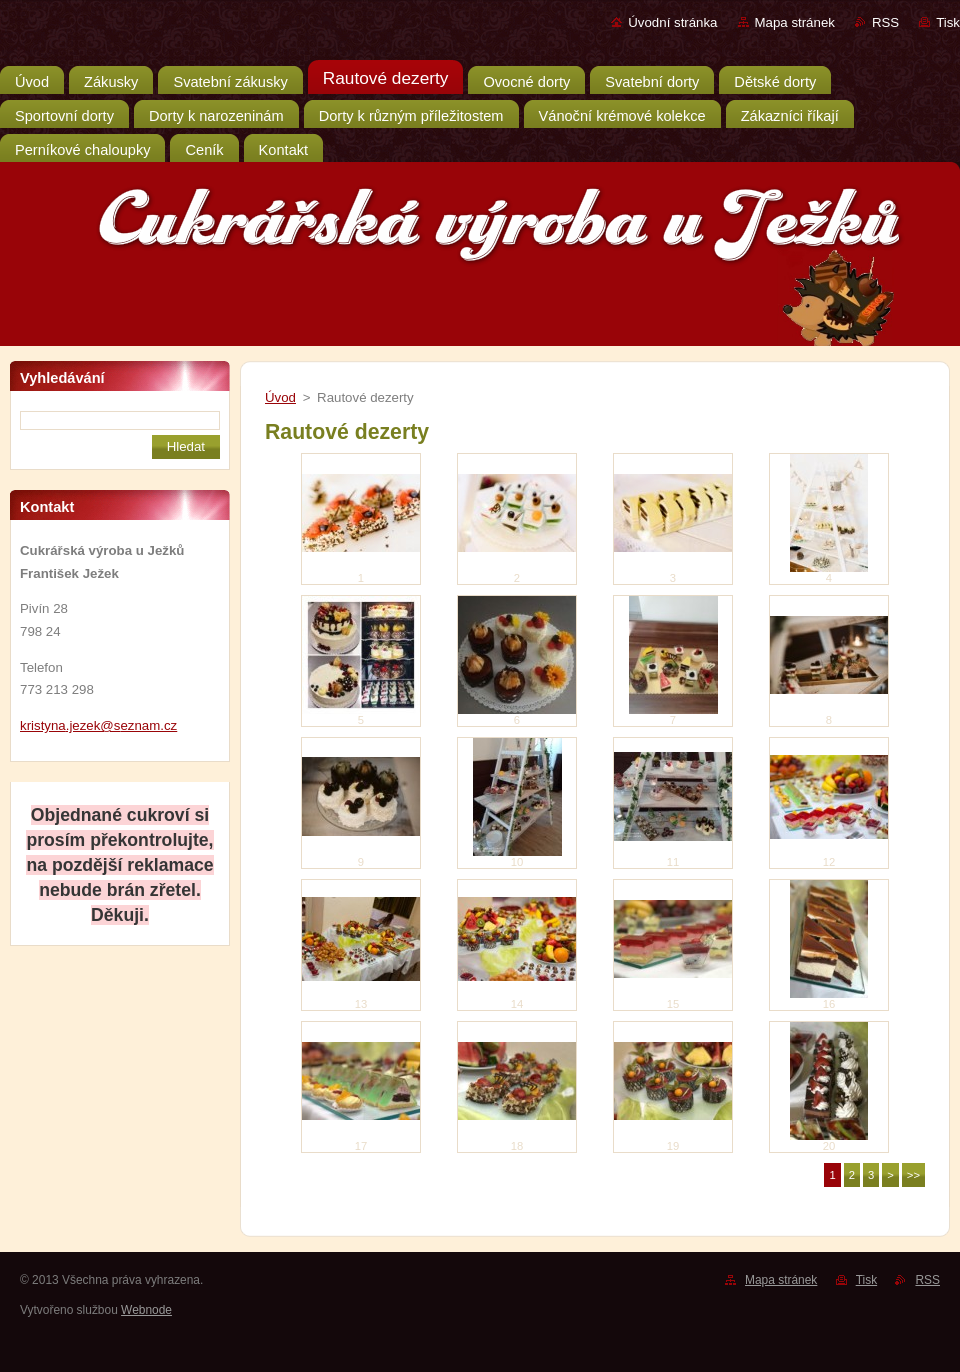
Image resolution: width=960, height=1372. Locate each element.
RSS (885, 22)
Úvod (280, 397)
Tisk (948, 22)
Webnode (146, 1310)
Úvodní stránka (672, 22)
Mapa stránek (795, 22)
